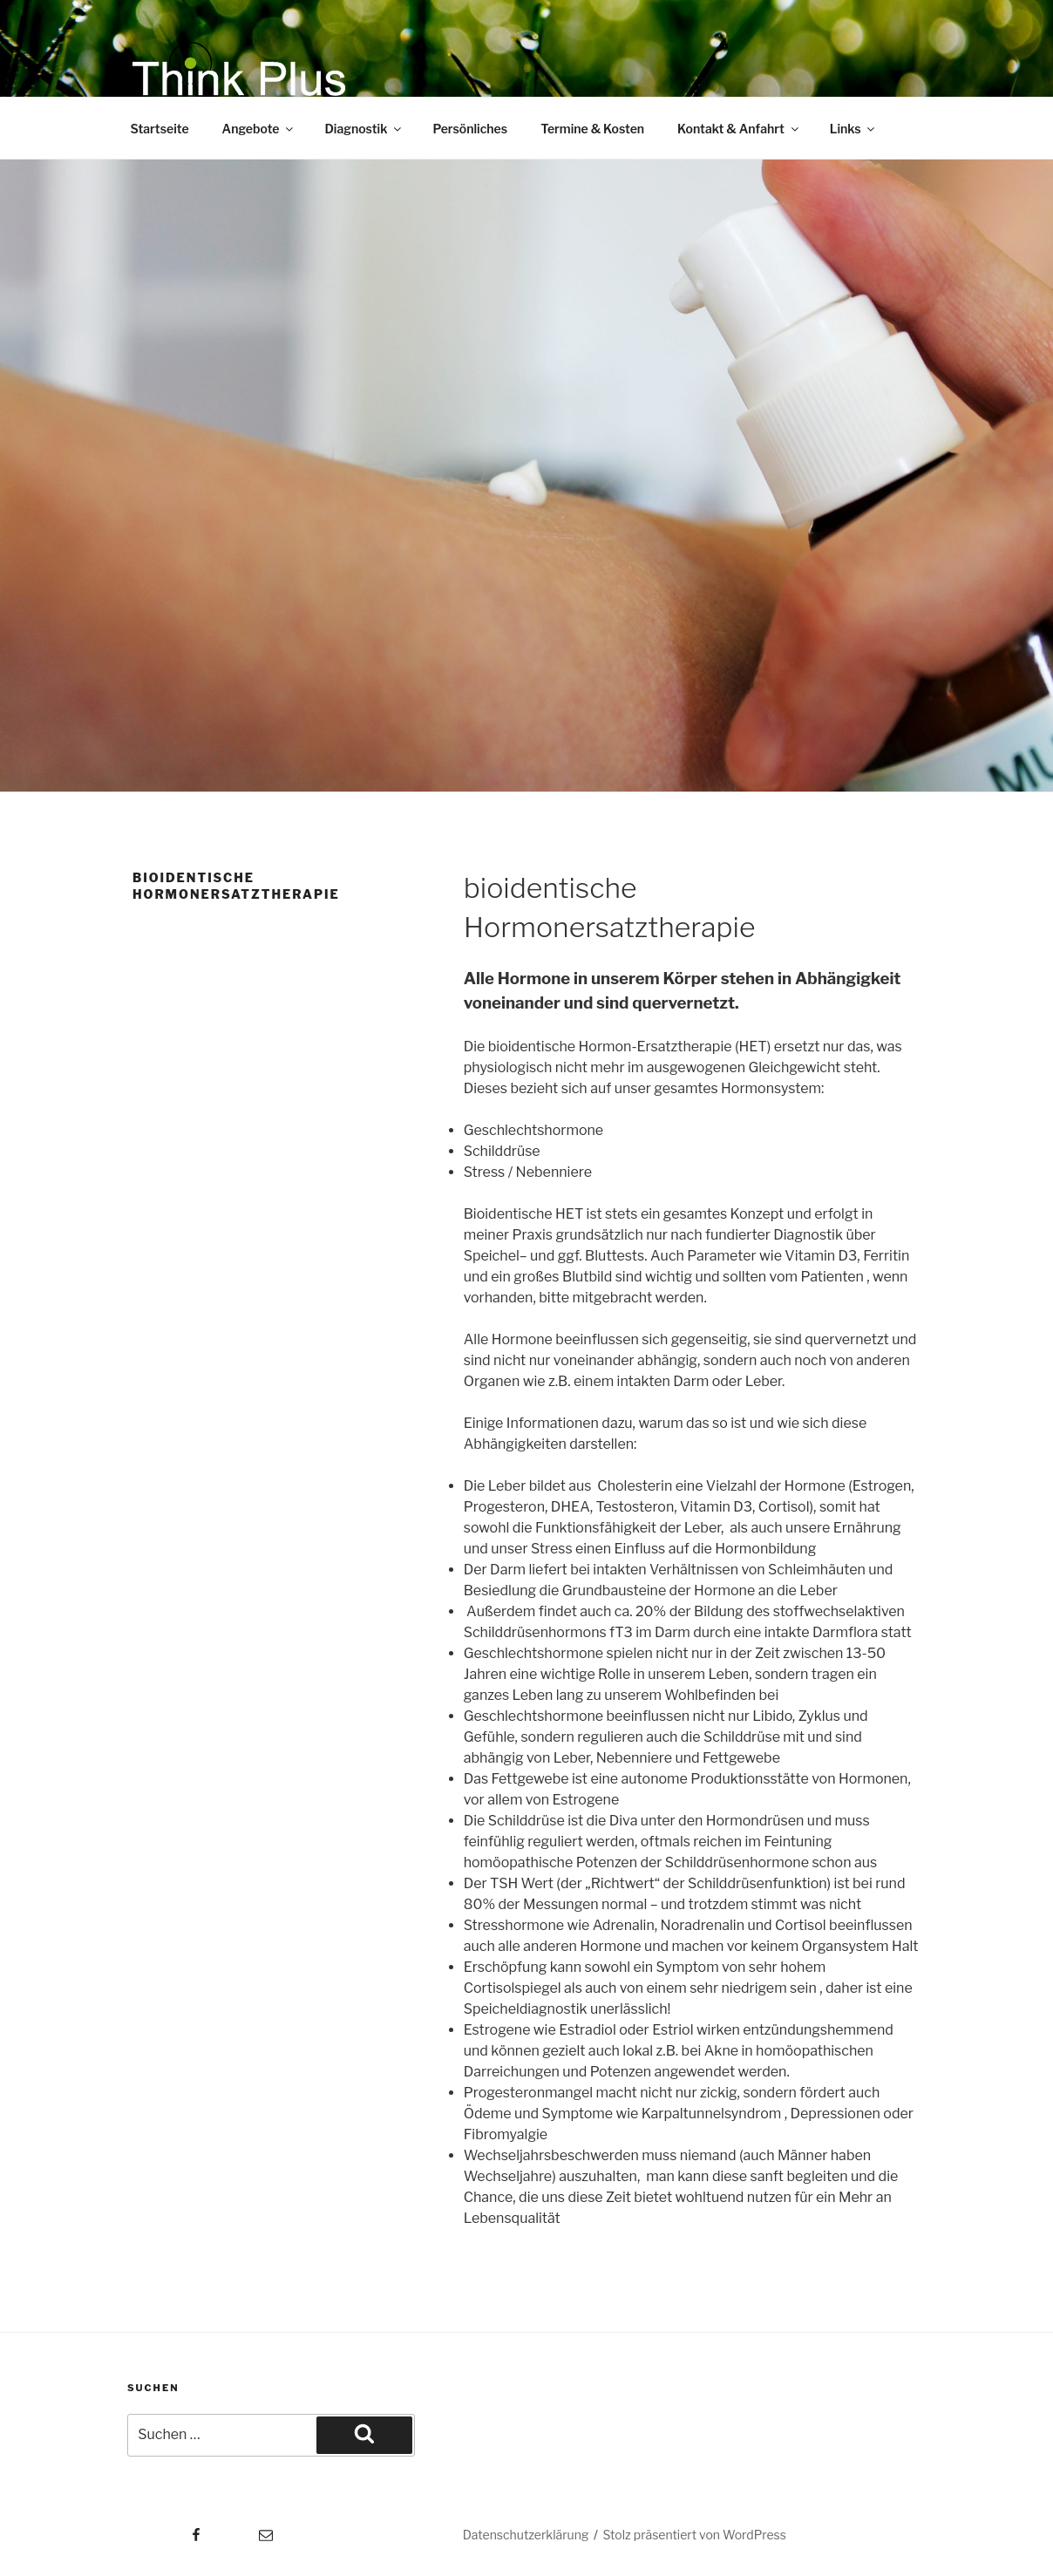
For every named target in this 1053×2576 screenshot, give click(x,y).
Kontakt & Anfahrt (739, 128)
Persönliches (469, 128)
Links (854, 128)
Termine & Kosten (592, 128)
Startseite (160, 128)
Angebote (259, 128)
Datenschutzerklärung (526, 2534)
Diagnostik (364, 128)
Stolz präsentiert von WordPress (694, 2534)
